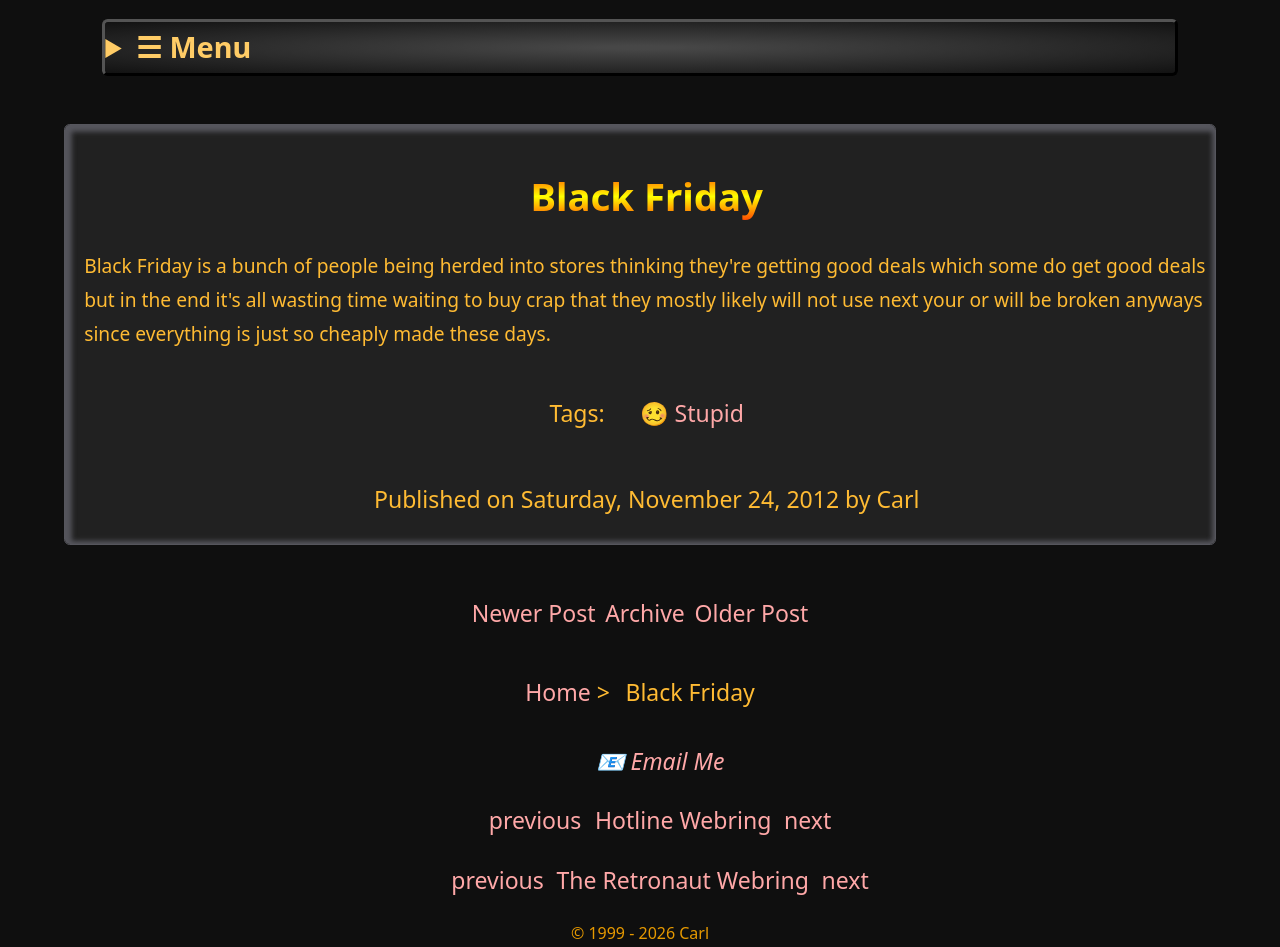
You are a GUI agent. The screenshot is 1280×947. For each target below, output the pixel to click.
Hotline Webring (683, 820)
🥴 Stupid (689, 412)
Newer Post (534, 613)
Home (558, 692)
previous (535, 820)
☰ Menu (193, 46)
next (807, 820)
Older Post (751, 613)
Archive (645, 613)
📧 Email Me (660, 761)
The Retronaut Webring (683, 880)
